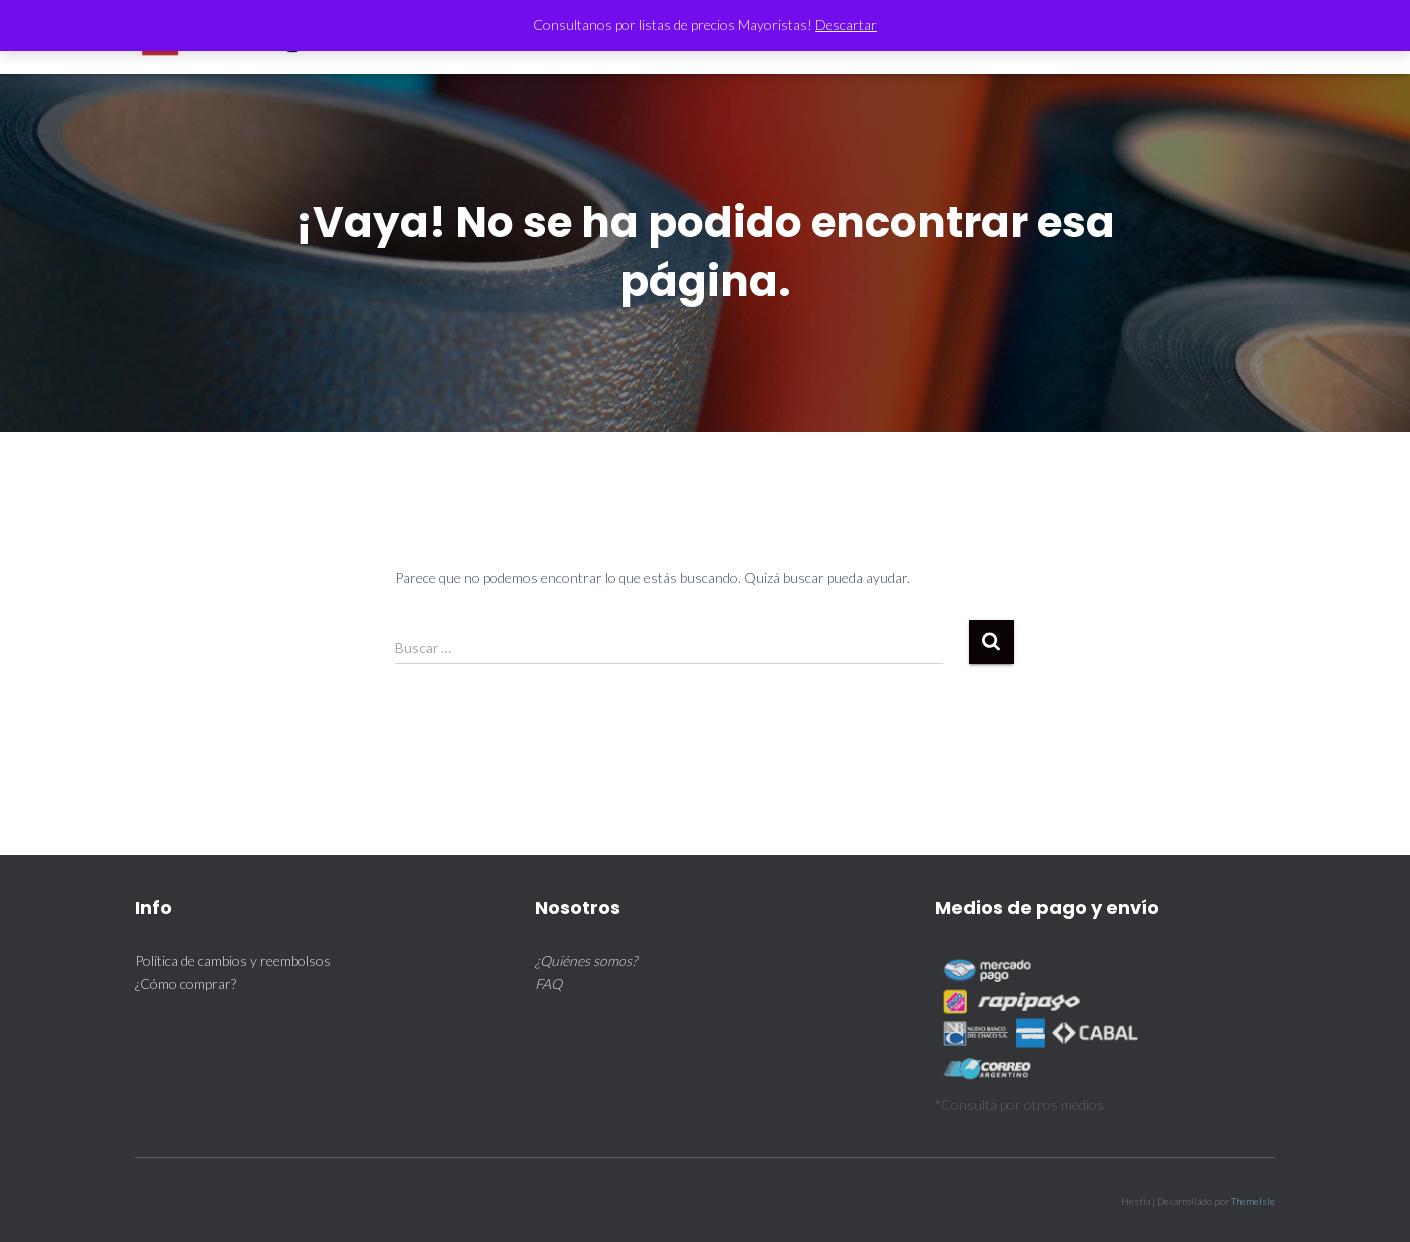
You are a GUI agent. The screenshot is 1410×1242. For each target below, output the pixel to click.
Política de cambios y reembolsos (233, 960)
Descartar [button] (846, 24)
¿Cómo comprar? (185, 983)
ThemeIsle (1253, 1201)
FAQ (548, 983)
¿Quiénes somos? (586, 960)
